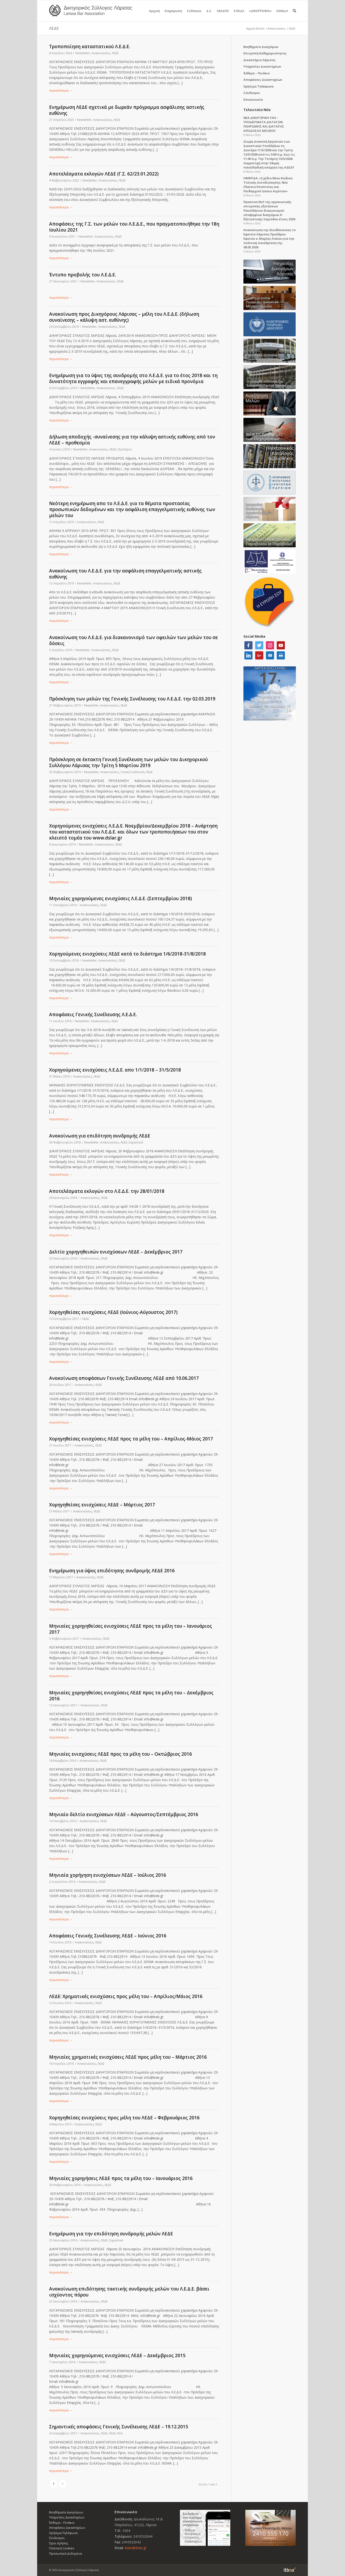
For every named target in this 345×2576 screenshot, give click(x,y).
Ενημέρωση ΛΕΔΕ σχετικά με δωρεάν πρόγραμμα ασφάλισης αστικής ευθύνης (126, 110)
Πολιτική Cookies (61, 2548)
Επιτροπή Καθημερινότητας (265, 53)
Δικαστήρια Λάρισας (259, 60)
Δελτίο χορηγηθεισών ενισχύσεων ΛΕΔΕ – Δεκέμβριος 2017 (116, 1252)
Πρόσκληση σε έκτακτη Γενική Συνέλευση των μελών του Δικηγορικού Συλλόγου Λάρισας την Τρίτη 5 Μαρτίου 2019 (128, 762)
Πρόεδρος (125, 449)
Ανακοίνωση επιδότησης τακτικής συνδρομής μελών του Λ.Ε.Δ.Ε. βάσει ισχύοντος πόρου (129, 2292)
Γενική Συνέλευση (132, 772)
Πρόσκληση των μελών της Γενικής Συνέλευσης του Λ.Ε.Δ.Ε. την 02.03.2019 (132, 699)
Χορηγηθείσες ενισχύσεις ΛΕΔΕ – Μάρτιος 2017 (102, 1505)
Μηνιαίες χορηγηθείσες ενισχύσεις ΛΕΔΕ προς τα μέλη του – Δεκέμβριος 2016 (131, 1696)
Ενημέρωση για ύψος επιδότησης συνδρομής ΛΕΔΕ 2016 (112, 1571)
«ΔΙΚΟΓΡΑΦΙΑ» (260, 15)
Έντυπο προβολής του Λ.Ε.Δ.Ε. (82, 275)
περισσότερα (60, 90)
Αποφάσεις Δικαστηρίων (262, 79)
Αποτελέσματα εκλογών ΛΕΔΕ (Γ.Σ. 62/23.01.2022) (104, 174)
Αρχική (154, 15)
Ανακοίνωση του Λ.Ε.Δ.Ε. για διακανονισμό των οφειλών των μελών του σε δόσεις (133, 640)
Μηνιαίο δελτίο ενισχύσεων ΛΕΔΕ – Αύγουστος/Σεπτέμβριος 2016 (123, 1814)
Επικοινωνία (253, 99)
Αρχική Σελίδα (255, 28)
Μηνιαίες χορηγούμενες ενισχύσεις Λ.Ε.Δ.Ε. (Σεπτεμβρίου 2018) (120, 898)
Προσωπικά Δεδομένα (65, 2553)
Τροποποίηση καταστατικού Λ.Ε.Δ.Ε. (89, 46)
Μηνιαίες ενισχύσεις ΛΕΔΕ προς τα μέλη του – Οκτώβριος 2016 (120, 1754)
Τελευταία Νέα (256, 109)
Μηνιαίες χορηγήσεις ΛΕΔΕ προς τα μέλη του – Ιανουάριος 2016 (121, 2178)
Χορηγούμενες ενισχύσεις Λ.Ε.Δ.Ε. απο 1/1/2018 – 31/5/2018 (115, 1070)
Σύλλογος (194, 15)
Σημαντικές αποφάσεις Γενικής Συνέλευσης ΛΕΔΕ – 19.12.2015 (118, 2427)
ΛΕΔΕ (115, 53)
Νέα (120, 2433)
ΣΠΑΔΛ (239, 15)
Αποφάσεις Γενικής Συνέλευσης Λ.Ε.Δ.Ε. (93, 1014)
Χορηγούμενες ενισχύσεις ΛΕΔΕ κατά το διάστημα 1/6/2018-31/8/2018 (127, 954)
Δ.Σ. (209, 15)
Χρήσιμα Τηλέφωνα (258, 86)
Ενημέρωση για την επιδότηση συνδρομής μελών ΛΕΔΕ (111, 2234)
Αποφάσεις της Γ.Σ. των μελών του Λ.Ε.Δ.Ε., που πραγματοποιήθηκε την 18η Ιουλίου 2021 (134, 227)
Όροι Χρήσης (58, 2543)
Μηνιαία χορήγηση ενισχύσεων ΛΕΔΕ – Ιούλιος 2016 (107, 1875)
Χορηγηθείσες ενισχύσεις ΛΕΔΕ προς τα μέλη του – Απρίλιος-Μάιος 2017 (131, 1439)
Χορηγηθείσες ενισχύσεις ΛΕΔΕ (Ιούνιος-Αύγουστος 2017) (113, 1312)
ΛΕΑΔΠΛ (222, 15)
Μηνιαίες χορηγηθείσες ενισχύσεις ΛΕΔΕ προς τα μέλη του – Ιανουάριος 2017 (130, 1629)
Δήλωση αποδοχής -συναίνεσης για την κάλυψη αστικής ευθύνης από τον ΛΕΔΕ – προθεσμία (132, 440)
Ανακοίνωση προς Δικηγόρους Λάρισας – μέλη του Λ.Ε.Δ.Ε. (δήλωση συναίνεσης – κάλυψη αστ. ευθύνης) (124, 317)
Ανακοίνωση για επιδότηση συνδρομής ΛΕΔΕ (99, 1136)
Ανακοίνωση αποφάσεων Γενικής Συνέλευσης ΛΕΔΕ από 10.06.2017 (124, 1378)
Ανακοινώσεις (276, 28)
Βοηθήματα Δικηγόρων (260, 47)
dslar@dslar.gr (135, 2548)
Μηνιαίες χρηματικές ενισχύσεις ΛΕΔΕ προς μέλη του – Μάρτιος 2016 (128, 2057)
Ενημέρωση (173, 15)
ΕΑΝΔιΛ (282, 15)
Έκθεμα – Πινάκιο (256, 73)
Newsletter (82, 53)
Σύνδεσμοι (251, 93)
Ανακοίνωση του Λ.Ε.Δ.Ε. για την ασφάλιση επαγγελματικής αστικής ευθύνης (125, 574)
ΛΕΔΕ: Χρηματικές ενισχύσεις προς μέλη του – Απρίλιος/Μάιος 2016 (125, 1996)
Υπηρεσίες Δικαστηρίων (262, 66)
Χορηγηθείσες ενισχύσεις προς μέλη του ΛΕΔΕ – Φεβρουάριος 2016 (124, 2118)
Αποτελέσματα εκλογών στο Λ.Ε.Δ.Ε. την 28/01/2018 (106, 1191)
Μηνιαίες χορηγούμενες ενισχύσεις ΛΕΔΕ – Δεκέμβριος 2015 (117, 2355)
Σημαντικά (136, 1142)
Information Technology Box (290, 2569)
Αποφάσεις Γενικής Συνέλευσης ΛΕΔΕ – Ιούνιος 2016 (107, 1936)
